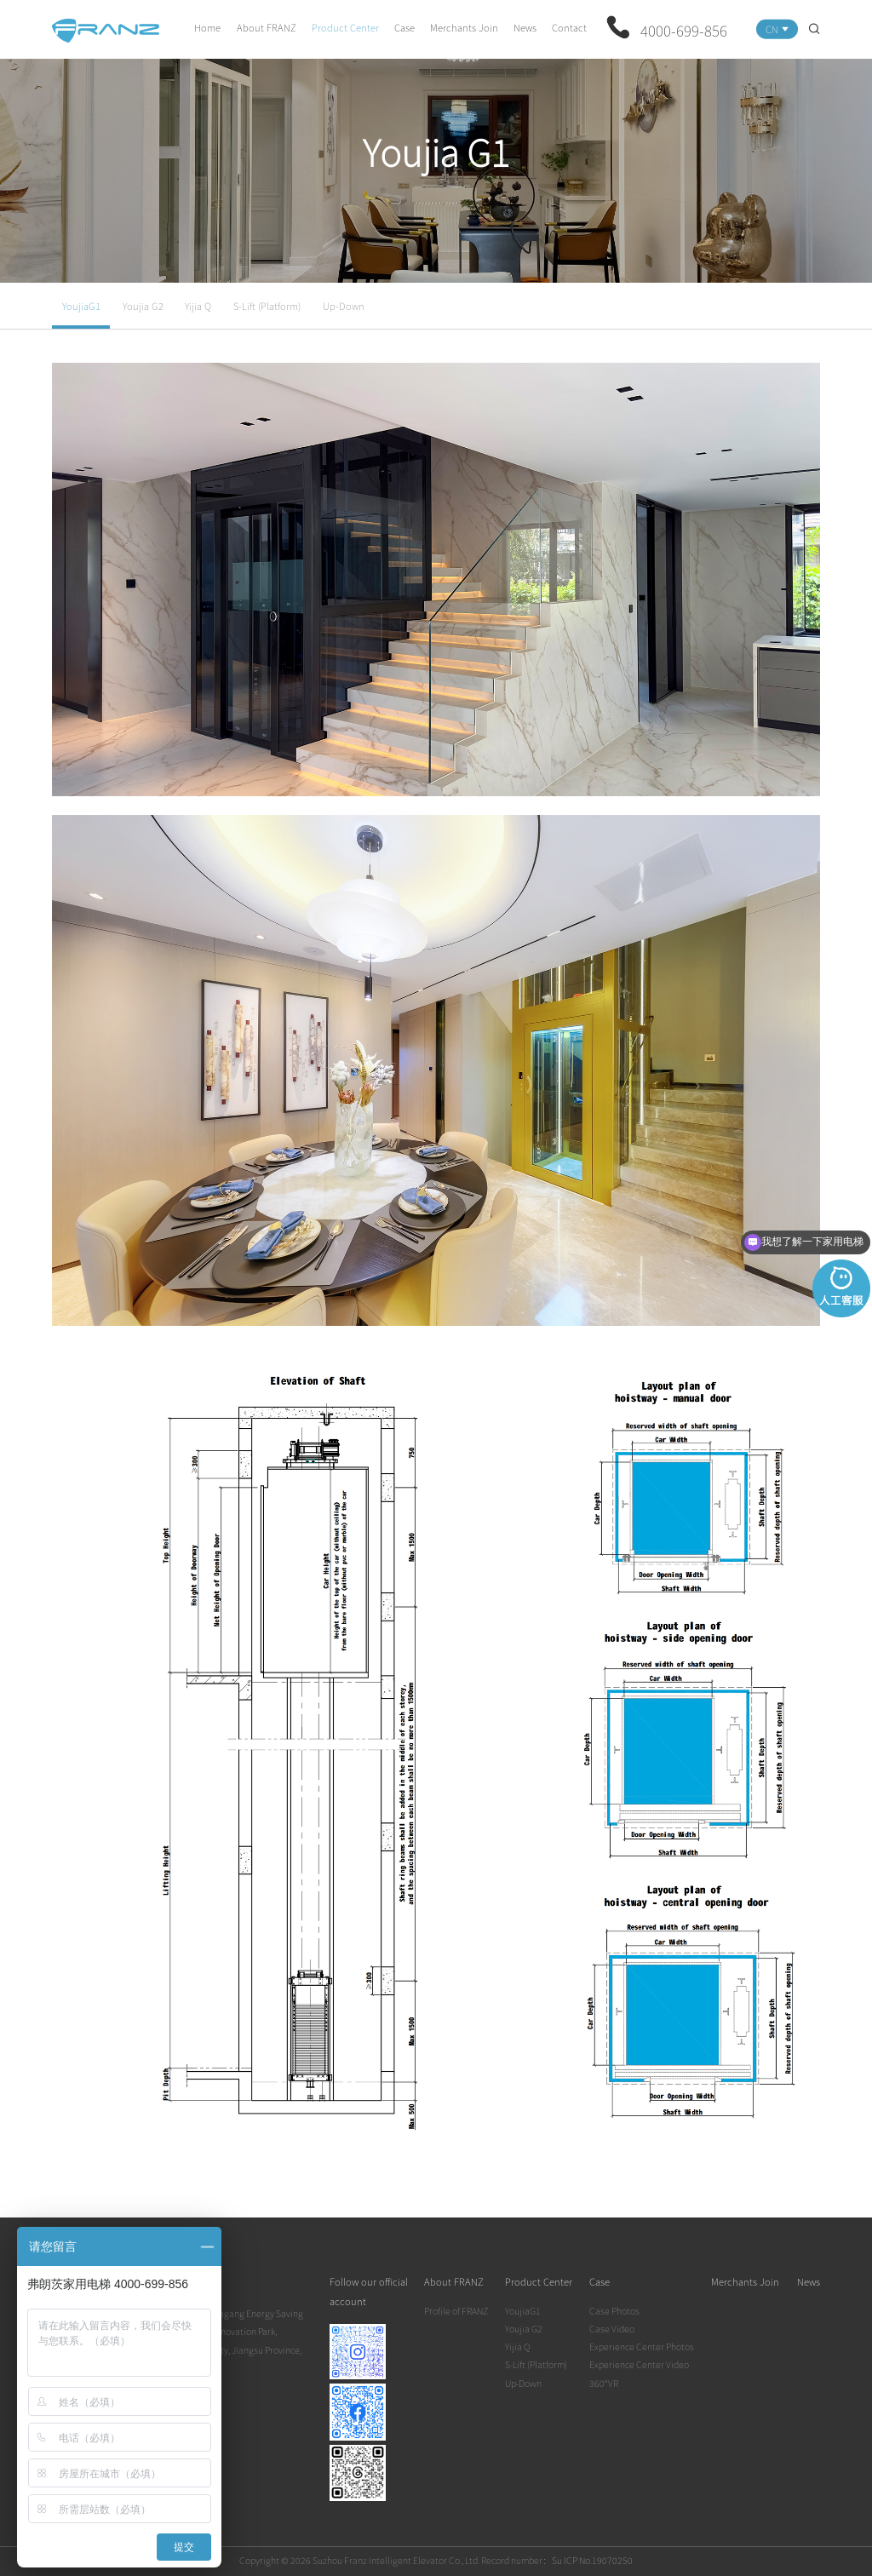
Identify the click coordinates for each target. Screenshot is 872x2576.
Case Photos (614, 2310)
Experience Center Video (639, 2364)
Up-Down (343, 306)
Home (207, 27)
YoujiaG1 (81, 306)
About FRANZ (266, 27)
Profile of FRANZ (456, 2310)
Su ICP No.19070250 (592, 2560)
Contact (569, 27)
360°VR (603, 2383)
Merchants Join (464, 27)
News (524, 27)
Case (404, 27)
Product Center (345, 27)
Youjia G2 (143, 306)
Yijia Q (198, 306)
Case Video (611, 2328)
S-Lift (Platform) (267, 306)
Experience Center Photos (641, 2346)
